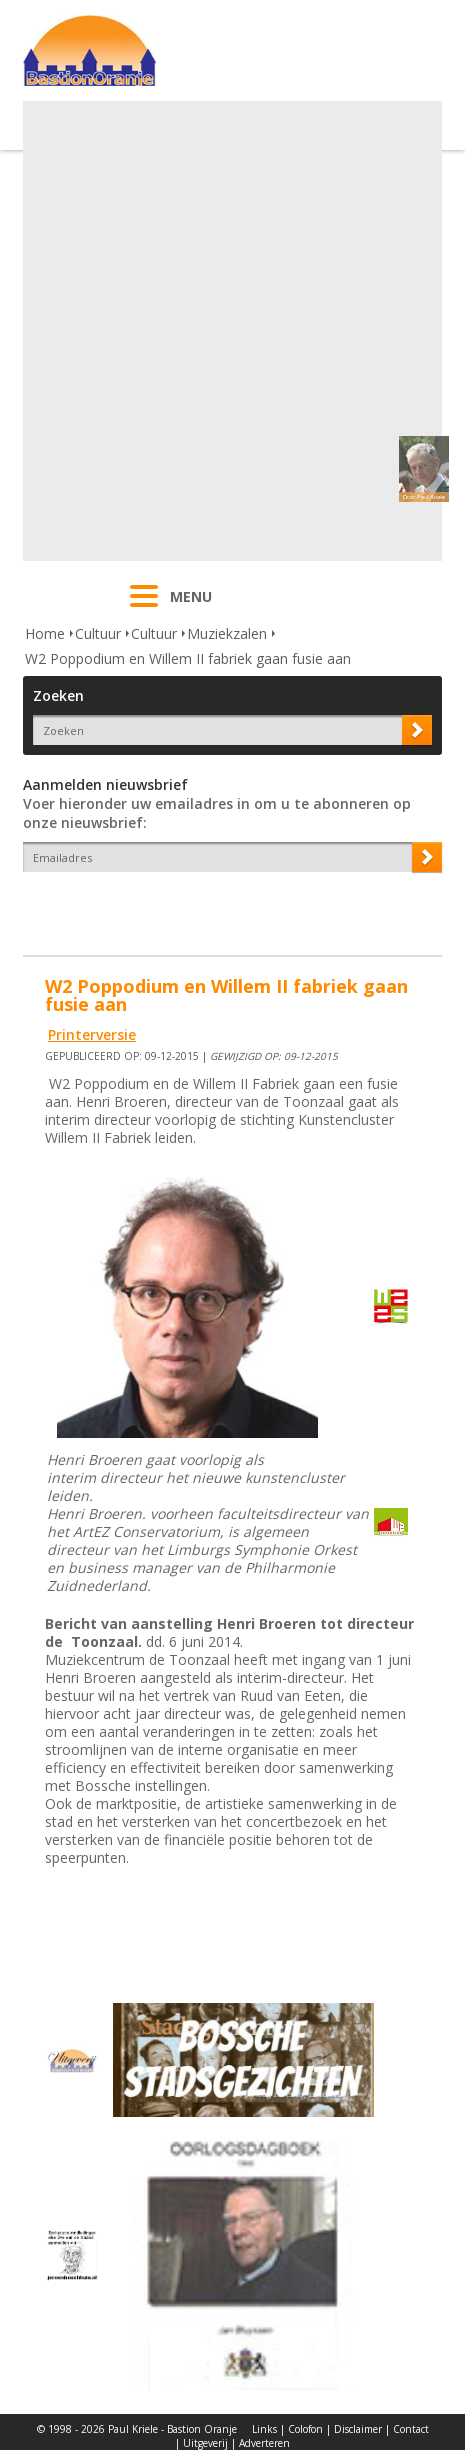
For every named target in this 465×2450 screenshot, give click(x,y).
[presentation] (140, 907)
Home (45, 633)
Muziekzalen (227, 633)
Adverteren (264, 2443)
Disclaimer (358, 2429)
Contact (411, 2429)
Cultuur (98, 633)
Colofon (305, 2429)
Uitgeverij (205, 2443)
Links (264, 2429)
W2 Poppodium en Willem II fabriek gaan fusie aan (188, 658)
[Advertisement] (230, 331)
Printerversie (92, 1034)
